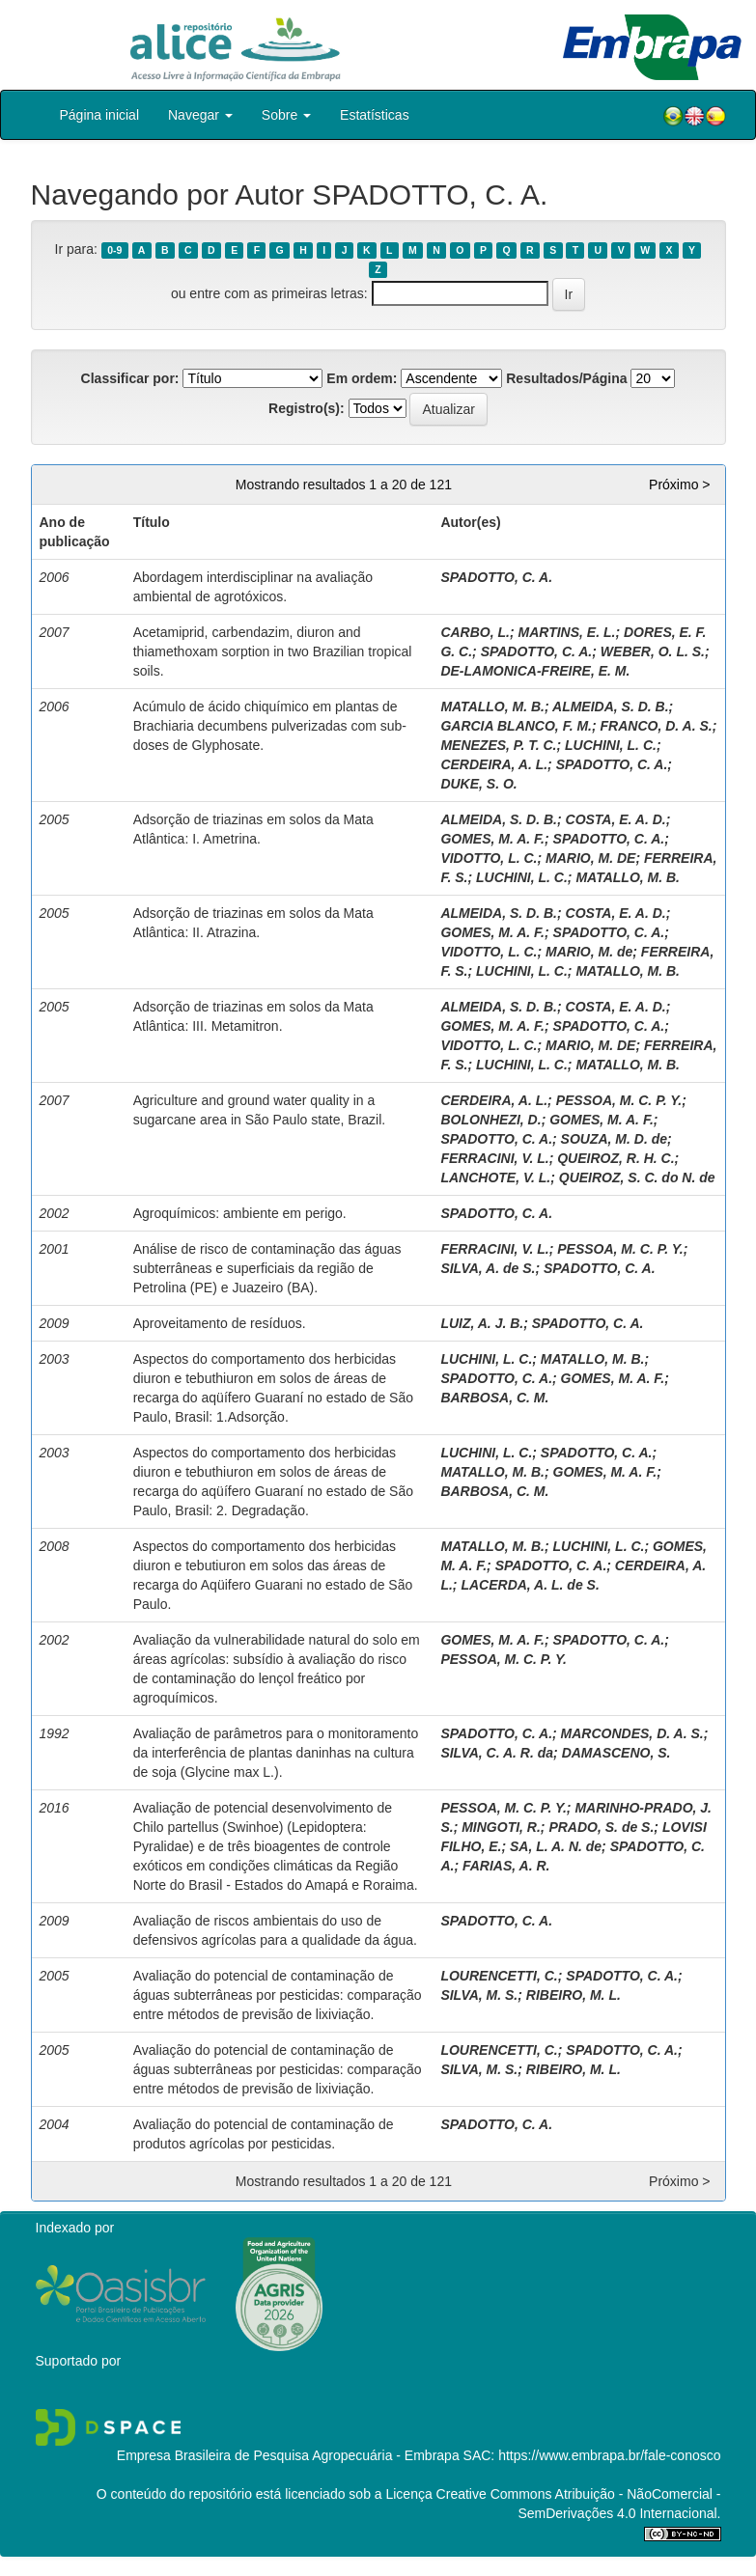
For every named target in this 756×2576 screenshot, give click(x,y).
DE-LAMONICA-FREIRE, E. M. (535, 671)
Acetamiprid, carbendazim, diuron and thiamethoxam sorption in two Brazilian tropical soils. (272, 651)
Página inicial (100, 115)
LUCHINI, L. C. (611, 745)
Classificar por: (130, 378)
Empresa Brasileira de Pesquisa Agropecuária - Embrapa (288, 2455)
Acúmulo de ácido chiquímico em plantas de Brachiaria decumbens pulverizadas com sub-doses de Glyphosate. (269, 726)
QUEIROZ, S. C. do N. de (637, 1177)
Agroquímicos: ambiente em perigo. (240, 1213)
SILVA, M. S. (479, 1995)
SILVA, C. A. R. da (496, 1752)
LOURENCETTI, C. (498, 1975)
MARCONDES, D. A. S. (632, 1733)
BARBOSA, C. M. (494, 1397)
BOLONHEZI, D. (490, 1119)
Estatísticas (374, 115)
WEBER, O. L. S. (653, 651)
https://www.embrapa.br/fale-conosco (609, 2455)
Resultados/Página (566, 378)
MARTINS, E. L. (567, 632)
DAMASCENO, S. (616, 1752)
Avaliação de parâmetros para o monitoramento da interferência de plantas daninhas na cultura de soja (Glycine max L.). (275, 1753)
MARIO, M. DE (590, 858)
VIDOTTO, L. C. (488, 858)
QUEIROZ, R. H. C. (615, 1158)
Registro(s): (306, 408)
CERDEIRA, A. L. (493, 764)
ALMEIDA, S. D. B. (610, 706)
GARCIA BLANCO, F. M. (516, 726)
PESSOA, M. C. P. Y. (619, 1100)
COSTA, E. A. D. (616, 819)
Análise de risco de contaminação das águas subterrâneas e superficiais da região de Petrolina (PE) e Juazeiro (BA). (267, 1268)
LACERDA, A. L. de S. (530, 1585)
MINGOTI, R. (501, 1827)
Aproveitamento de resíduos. (219, 1323)
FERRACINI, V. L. (494, 1158)
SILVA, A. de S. (487, 1268)
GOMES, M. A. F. (492, 838)
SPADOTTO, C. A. (496, 577)
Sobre (286, 115)
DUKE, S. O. (478, 783)
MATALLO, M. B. (492, 706)
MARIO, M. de (589, 951)
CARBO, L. (475, 632)
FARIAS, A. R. (506, 1865)
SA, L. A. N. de (556, 1846)
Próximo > (679, 484)
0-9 (114, 250)
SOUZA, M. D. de (614, 1139)
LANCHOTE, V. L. (495, 1177)
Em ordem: (361, 378)
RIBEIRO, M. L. (573, 1995)
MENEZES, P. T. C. (498, 745)
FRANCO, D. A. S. (657, 726)
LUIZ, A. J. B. (481, 1323)
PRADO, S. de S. (601, 1827)
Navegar (200, 115)
